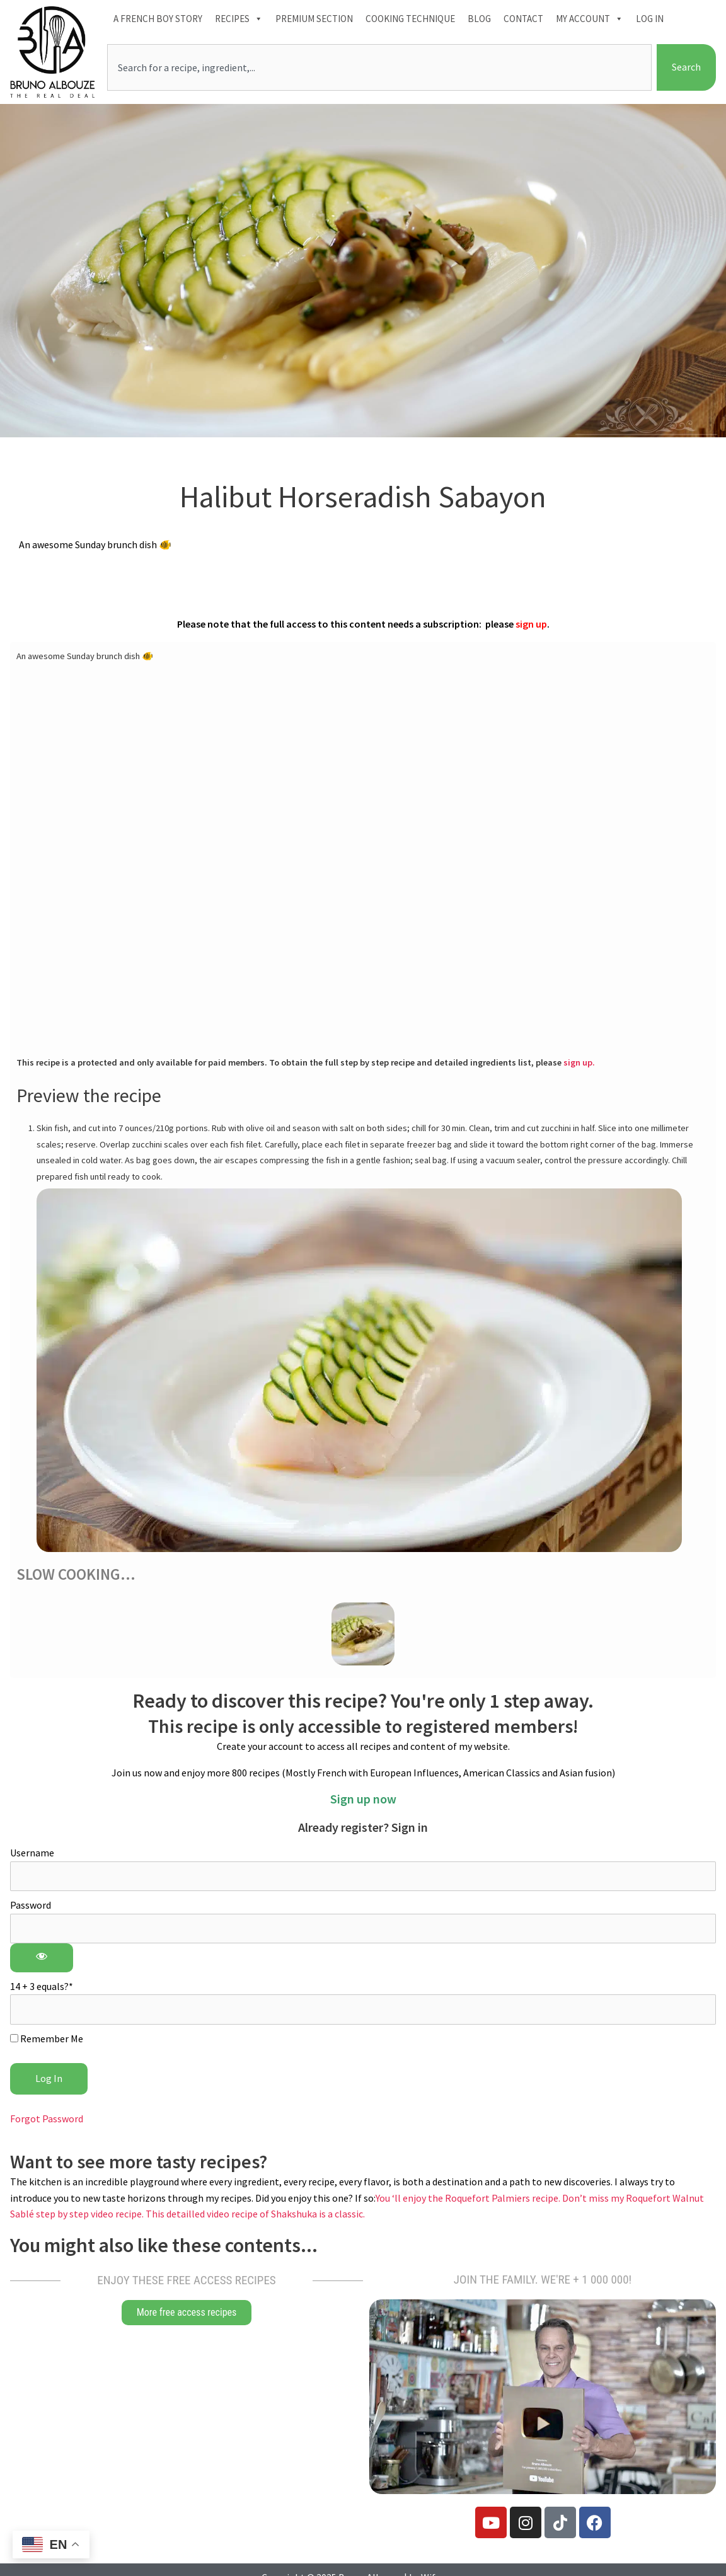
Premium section (314, 19)
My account (589, 19)
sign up (531, 624)
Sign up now (363, 1799)
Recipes (239, 19)
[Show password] (41, 1957)
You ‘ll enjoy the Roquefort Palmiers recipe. (469, 2198)
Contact (523, 19)
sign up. (579, 1062)
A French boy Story (157, 19)
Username (32, 1852)
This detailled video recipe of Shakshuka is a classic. (255, 2213)
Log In (650, 19)
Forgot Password (46, 2118)
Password (30, 1905)
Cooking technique (410, 19)
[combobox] (379, 67)
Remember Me (46, 2038)
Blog (479, 19)
